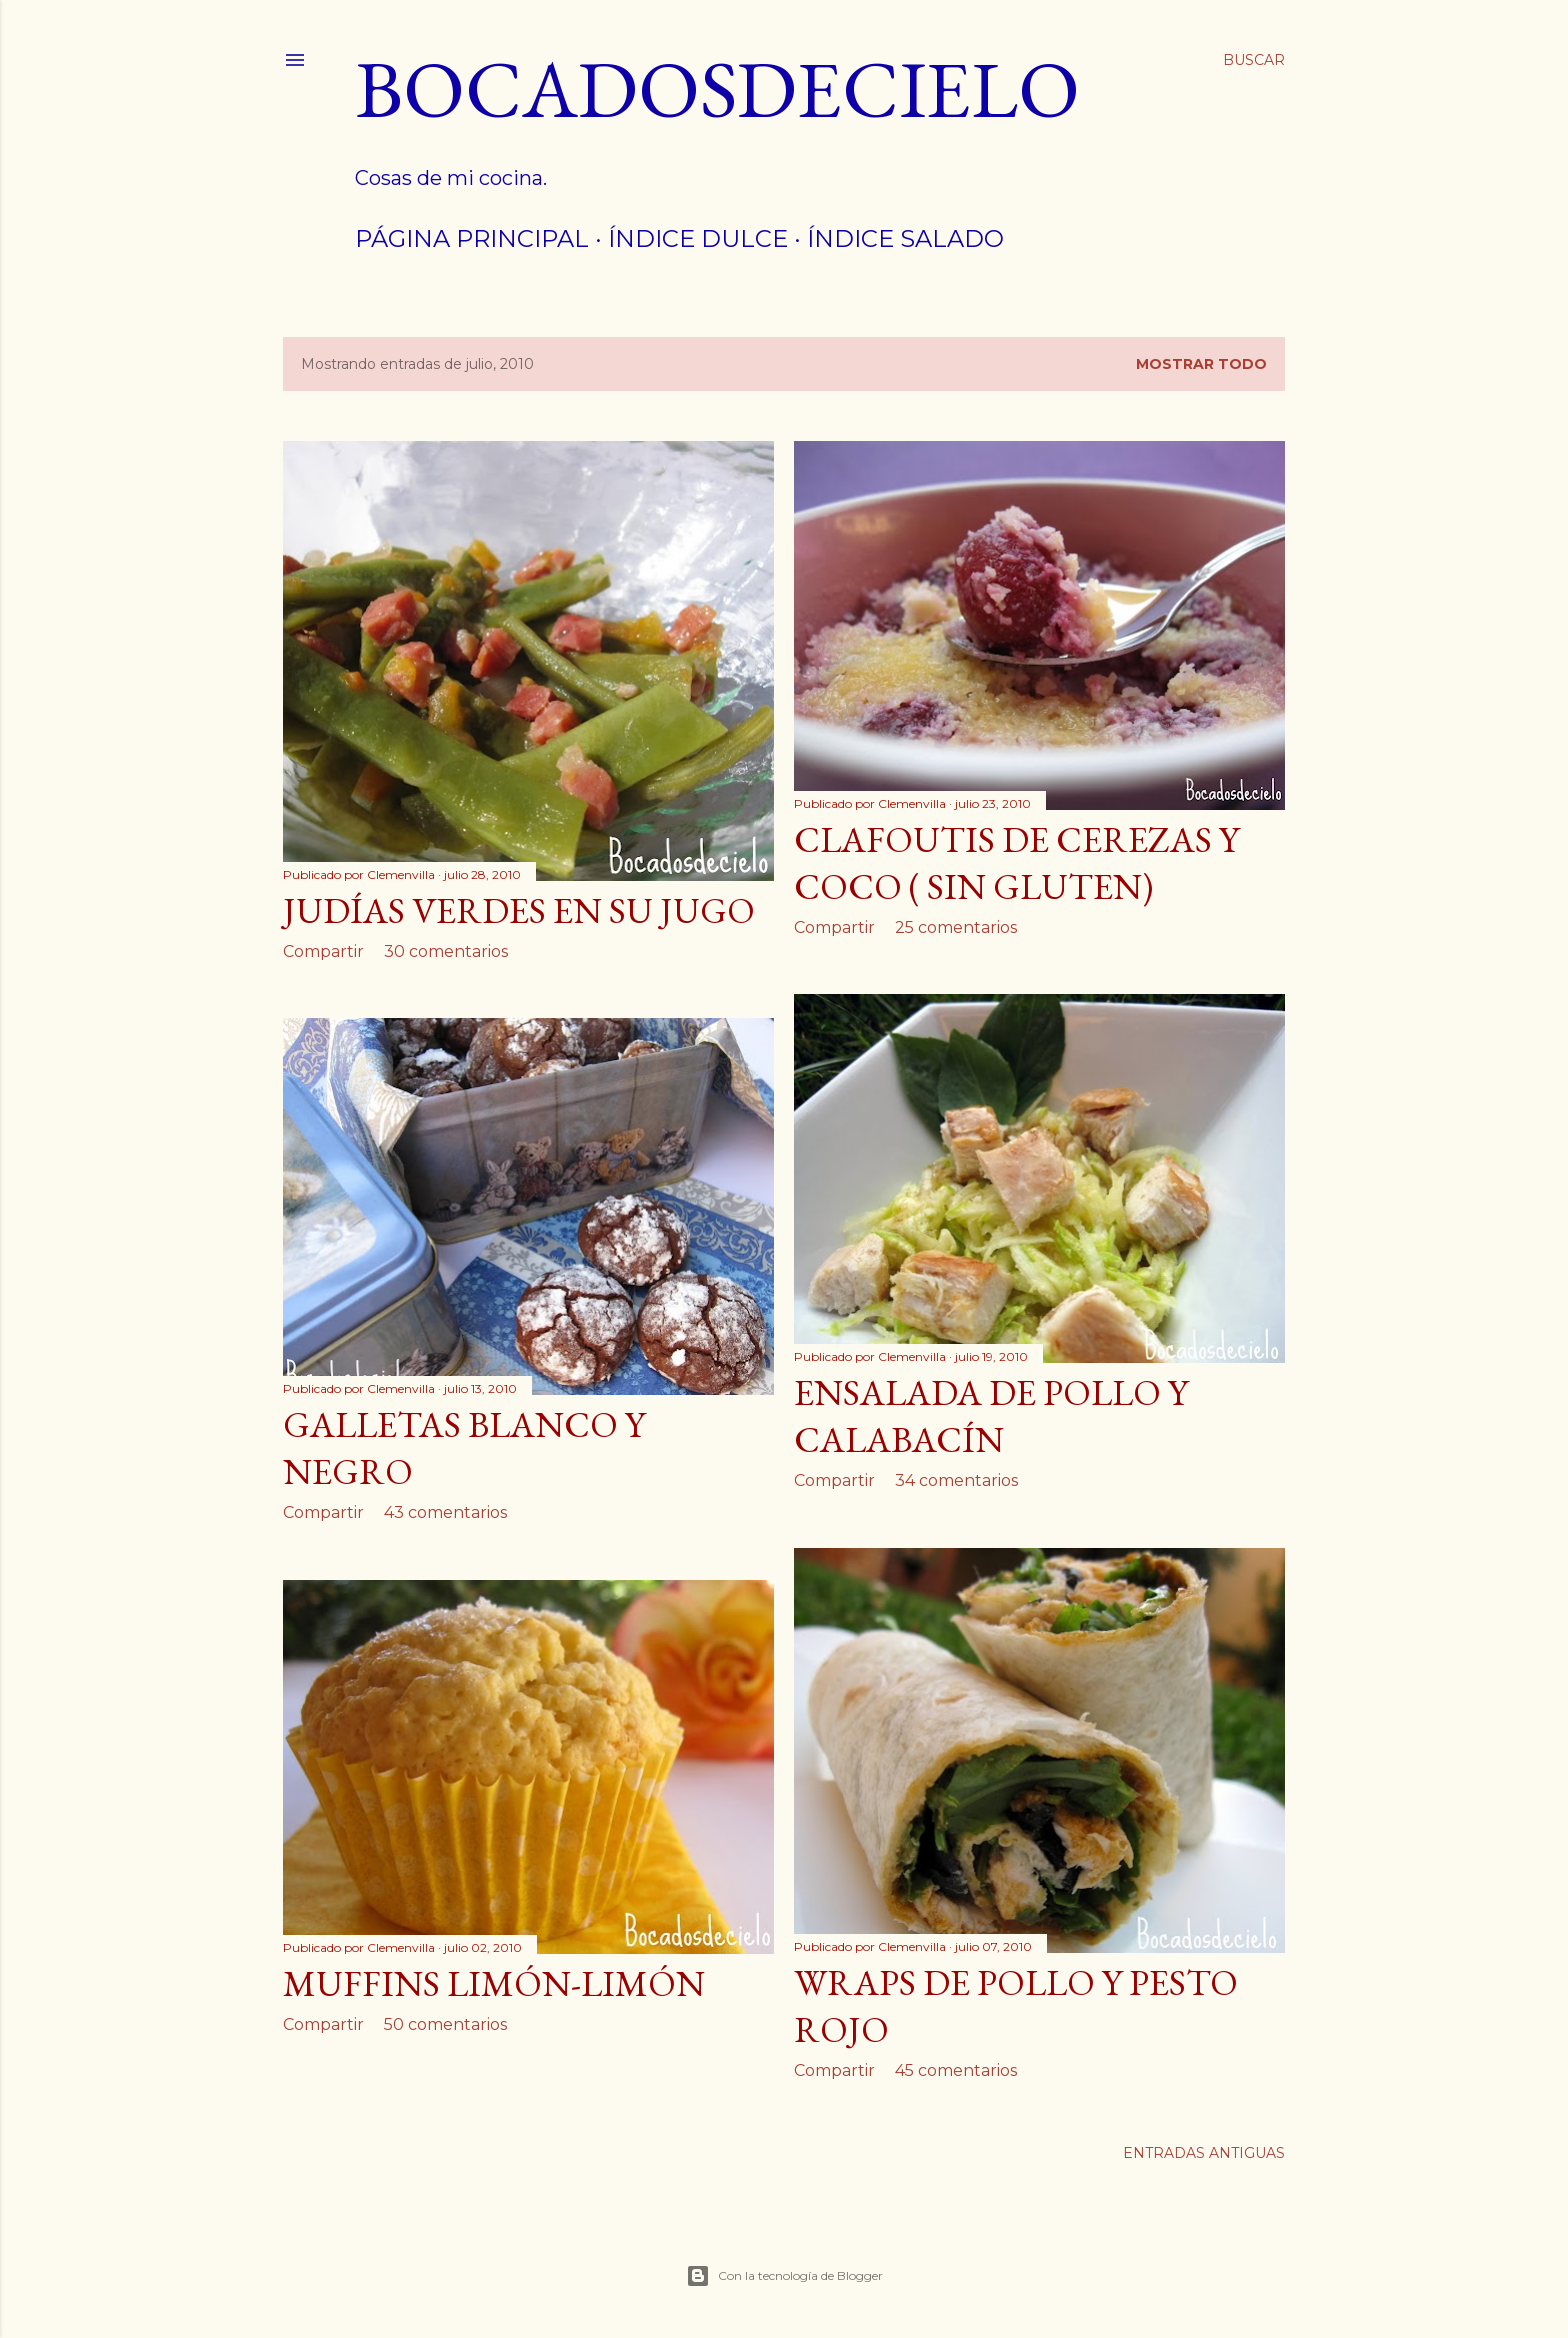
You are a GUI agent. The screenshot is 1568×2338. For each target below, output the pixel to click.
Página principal (472, 238)
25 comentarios (956, 927)
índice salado (905, 238)
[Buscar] (1254, 60)
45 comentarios (956, 2070)
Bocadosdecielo (717, 88)
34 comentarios (956, 1480)
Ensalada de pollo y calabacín (991, 1416)
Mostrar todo (1201, 364)
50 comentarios (445, 2024)
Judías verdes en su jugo (519, 910)
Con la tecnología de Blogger (784, 2276)
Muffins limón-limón (494, 1983)
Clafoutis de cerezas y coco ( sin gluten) (1016, 863)
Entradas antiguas (1204, 2153)
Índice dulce (698, 238)
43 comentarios (445, 1512)
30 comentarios (446, 951)
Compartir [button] (323, 951)
